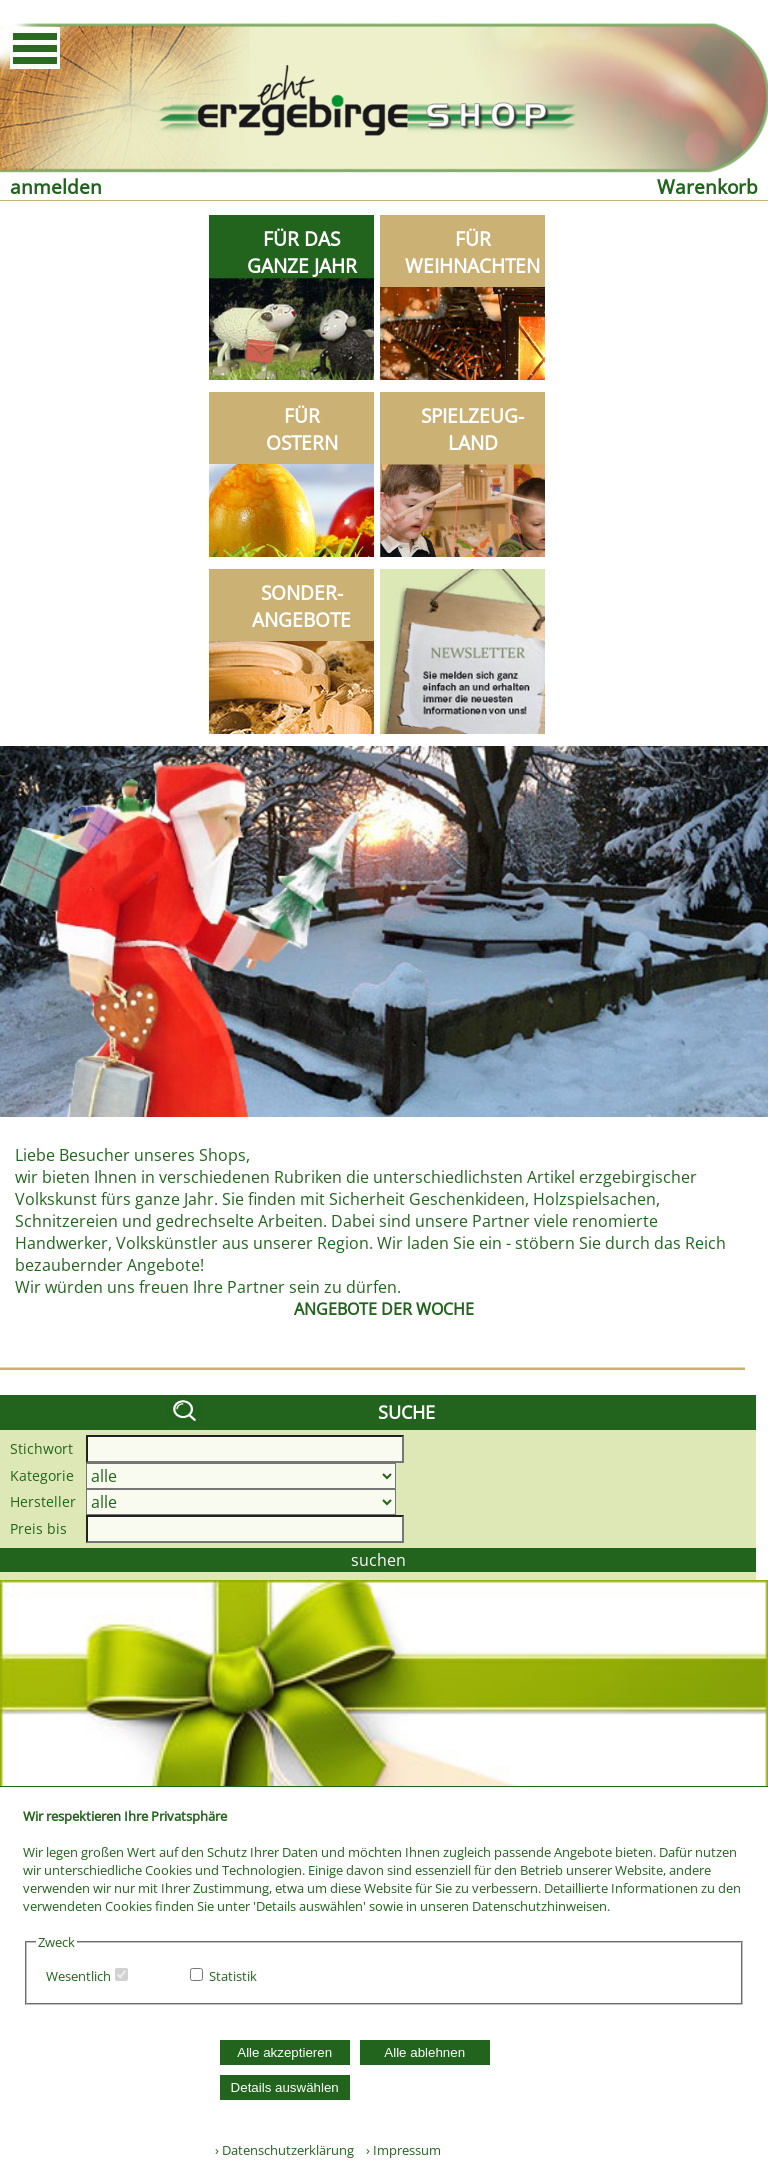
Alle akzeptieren (284, 2052)
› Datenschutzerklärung (284, 2150)
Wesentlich (78, 1976)
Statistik (233, 1976)
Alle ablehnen (424, 2052)
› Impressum (399, 2150)
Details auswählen (285, 2087)
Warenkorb (707, 186)
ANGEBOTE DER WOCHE (384, 1309)
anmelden (56, 186)
